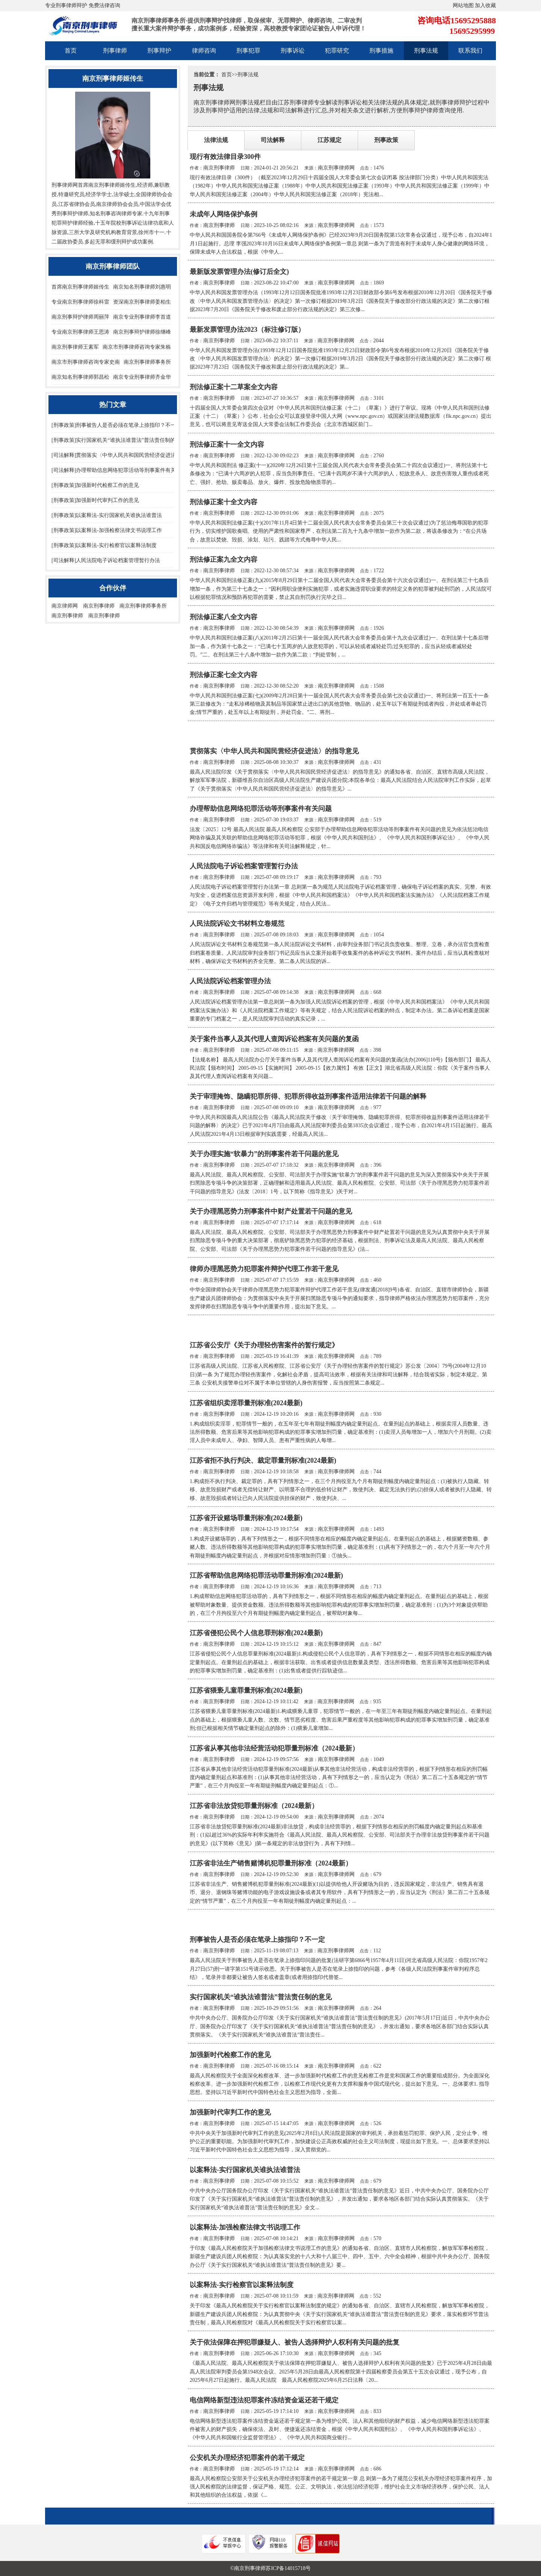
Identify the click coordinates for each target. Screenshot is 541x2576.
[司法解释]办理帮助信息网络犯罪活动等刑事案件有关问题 (118, 470)
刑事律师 (115, 50)
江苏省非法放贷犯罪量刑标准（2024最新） (254, 1806)
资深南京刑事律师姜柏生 (142, 302)
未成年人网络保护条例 (223, 214)
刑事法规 (426, 50)
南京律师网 (64, 606)
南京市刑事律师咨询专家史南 (85, 362)
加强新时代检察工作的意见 (230, 2055)
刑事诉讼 (293, 50)
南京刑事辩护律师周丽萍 (80, 317)
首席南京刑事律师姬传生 (80, 287)
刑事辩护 (159, 50)
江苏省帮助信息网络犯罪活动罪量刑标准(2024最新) (266, 1575)
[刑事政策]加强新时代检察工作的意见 (95, 485)
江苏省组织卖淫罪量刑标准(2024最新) (246, 1403)
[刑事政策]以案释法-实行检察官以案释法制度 (104, 545)
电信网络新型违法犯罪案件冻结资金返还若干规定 (264, 2400)
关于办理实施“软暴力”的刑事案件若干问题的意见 (264, 1154)
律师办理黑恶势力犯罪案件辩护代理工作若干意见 (264, 1269)
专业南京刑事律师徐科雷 (80, 302)
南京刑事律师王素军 (75, 347)
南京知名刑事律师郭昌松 (80, 377)
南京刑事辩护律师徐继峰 (142, 332)
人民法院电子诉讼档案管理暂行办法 (244, 866)
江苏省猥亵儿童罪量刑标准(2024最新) (246, 1690)
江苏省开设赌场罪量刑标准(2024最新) (246, 1518)
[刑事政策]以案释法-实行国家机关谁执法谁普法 (106, 515)
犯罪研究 (337, 50)
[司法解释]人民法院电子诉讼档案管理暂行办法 (105, 560)
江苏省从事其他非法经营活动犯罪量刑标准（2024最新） (274, 1748)
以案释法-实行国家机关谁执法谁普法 (245, 2170)
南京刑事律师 (99, 606)
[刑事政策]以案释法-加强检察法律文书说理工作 (106, 530)
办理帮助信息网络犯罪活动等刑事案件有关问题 (261, 808)
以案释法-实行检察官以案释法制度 (241, 2285)
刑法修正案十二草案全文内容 (234, 387)
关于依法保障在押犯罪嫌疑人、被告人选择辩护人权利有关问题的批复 (294, 2342)
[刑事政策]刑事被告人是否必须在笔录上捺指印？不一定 (116, 425)
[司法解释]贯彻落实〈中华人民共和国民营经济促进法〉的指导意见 (129, 455)
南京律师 (106, 204)
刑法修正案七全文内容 (223, 675)
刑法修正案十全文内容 (223, 502)
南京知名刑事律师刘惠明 (142, 287)
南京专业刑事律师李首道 (142, 317)
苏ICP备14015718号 (288, 2568)
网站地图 (463, 5)
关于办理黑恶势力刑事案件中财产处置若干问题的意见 (271, 1211)
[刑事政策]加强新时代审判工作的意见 (95, 500)
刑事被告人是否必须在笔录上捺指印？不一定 (257, 1939)
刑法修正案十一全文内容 (227, 444)
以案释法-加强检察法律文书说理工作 (245, 2227)
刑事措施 (381, 50)
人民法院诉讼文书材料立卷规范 (237, 923)
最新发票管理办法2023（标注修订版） (247, 329)
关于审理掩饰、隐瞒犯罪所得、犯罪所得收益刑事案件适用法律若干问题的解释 (308, 1096)
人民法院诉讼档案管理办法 (230, 981)
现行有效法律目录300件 (225, 156)
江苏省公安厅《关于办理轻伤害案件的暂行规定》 (264, 1345)
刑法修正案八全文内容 (223, 617)
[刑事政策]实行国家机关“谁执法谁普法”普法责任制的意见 (118, 440)
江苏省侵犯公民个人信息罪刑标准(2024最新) (256, 1633)
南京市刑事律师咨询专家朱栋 (137, 347)
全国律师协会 (151, 194)
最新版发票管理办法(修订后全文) (239, 271)
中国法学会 (153, 204)
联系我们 (470, 50)
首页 (71, 50)
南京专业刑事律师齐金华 (142, 377)
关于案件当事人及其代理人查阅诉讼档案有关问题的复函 (274, 1039)
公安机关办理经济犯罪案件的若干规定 (247, 2457)
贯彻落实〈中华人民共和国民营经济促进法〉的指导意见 (274, 751)
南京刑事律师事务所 (147, 362)
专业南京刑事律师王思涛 (80, 332)
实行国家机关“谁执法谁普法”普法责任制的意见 (261, 1997)
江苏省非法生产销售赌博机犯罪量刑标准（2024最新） (271, 1863)
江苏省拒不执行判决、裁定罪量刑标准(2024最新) (263, 1460)
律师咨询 (204, 50)
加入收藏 (485, 5)
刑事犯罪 (248, 50)
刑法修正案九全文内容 (223, 559)
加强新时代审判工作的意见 (230, 2112)
